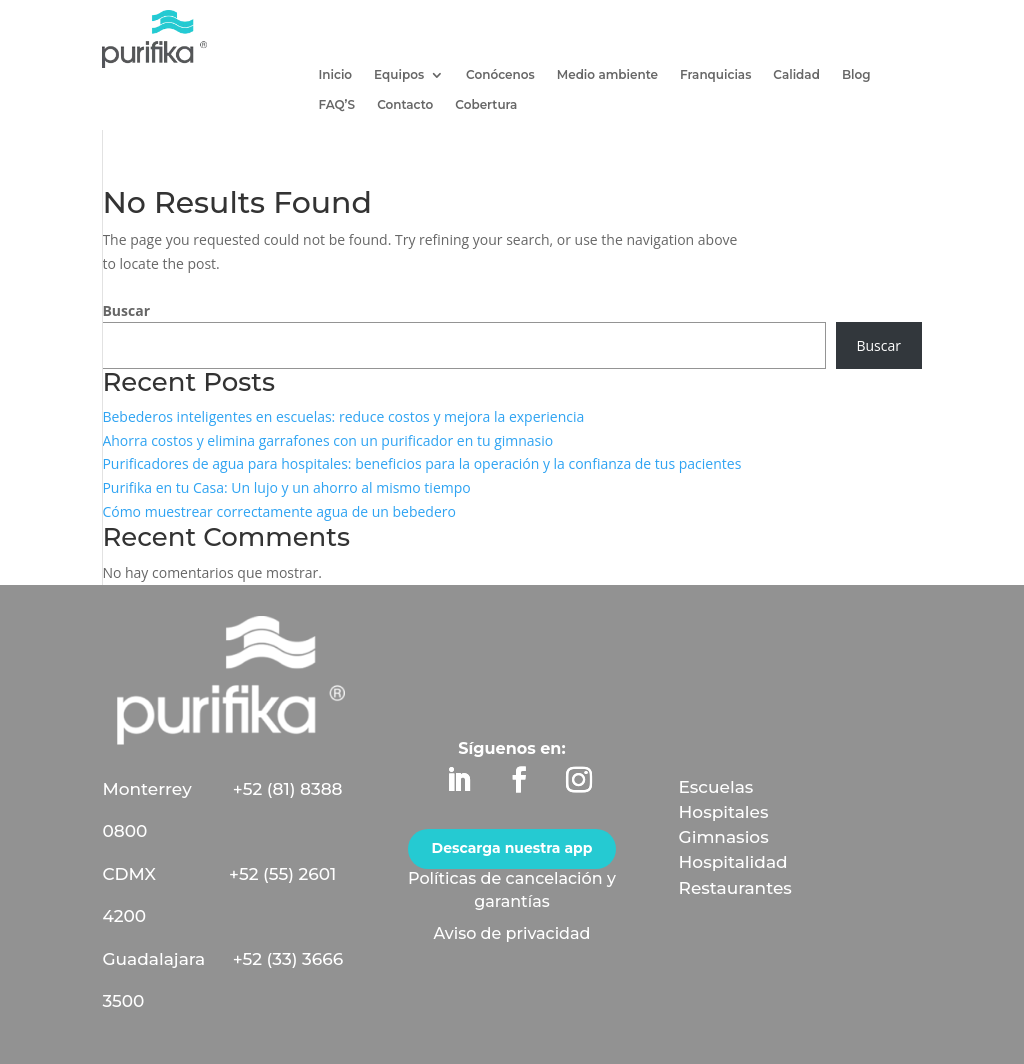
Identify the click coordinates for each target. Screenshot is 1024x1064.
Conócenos (500, 75)
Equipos (399, 75)
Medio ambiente (607, 75)
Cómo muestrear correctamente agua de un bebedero (279, 511)
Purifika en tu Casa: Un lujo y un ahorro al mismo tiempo (286, 487)
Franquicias (715, 75)
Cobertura (486, 105)
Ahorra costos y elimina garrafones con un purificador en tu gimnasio (327, 440)
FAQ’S (336, 105)
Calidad (796, 75)
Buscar (126, 310)
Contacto (405, 105)
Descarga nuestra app (512, 848)
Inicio (335, 75)
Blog (856, 75)
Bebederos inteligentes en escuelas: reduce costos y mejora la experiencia (343, 416)
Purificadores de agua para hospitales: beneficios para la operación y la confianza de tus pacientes (421, 463)
